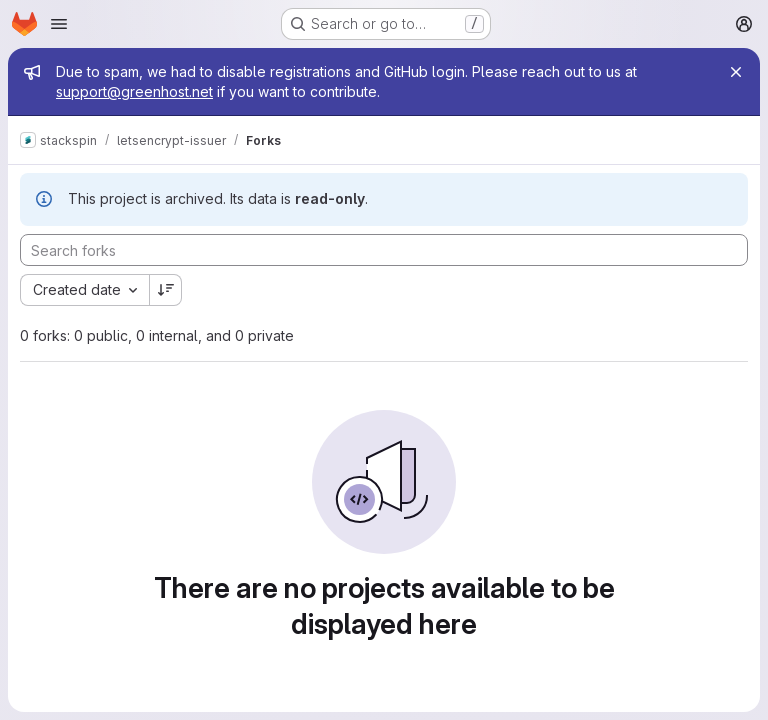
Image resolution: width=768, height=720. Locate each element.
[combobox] (84, 290)
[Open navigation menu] (59, 24)
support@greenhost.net (134, 91)
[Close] (736, 72)
